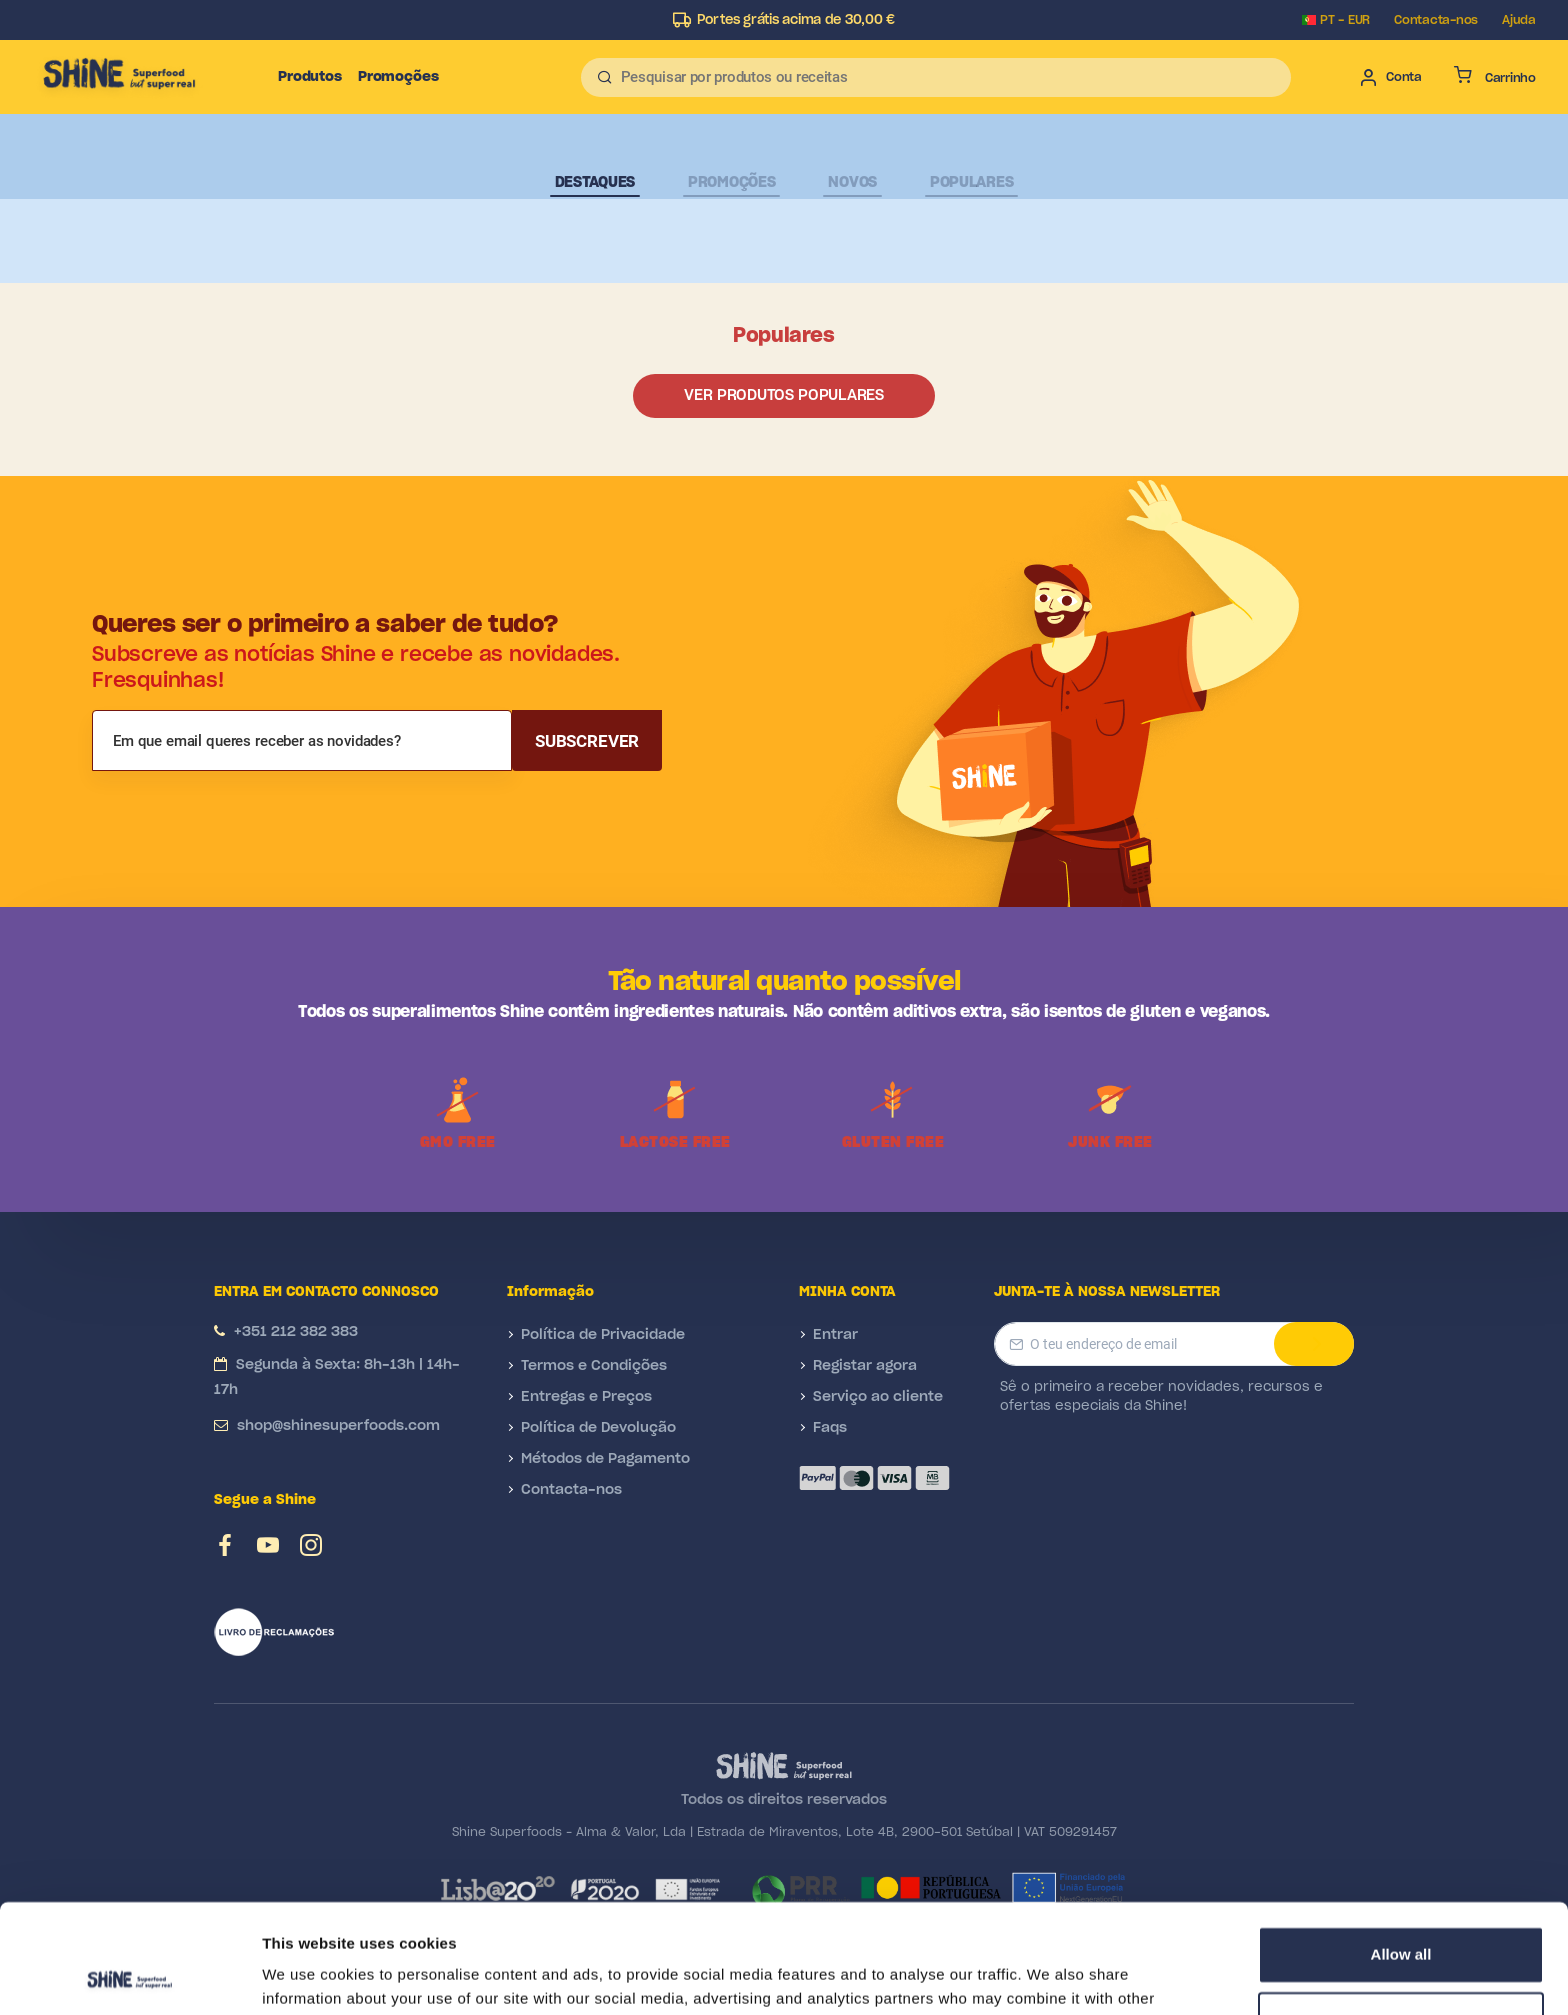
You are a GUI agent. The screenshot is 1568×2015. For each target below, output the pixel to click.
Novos (852, 182)
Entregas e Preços (586, 1397)
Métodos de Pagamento (605, 1459)
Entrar (835, 1335)
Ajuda (1519, 20)
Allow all (1401, 1852)
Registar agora (865, 1366)
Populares (971, 182)
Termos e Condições (594, 1366)
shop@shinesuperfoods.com (338, 1426)
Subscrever (587, 741)
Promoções (398, 77)
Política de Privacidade (603, 1335)
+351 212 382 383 (296, 1332)
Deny (1401, 1917)
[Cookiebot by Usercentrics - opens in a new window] (129, 1976)
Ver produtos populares (783, 395)
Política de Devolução (598, 1428)
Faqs (830, 1428)
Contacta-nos (1436, 20)
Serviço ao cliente (878, 1397)
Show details (308, 1975)
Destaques (595, 182)
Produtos (310, 77)
